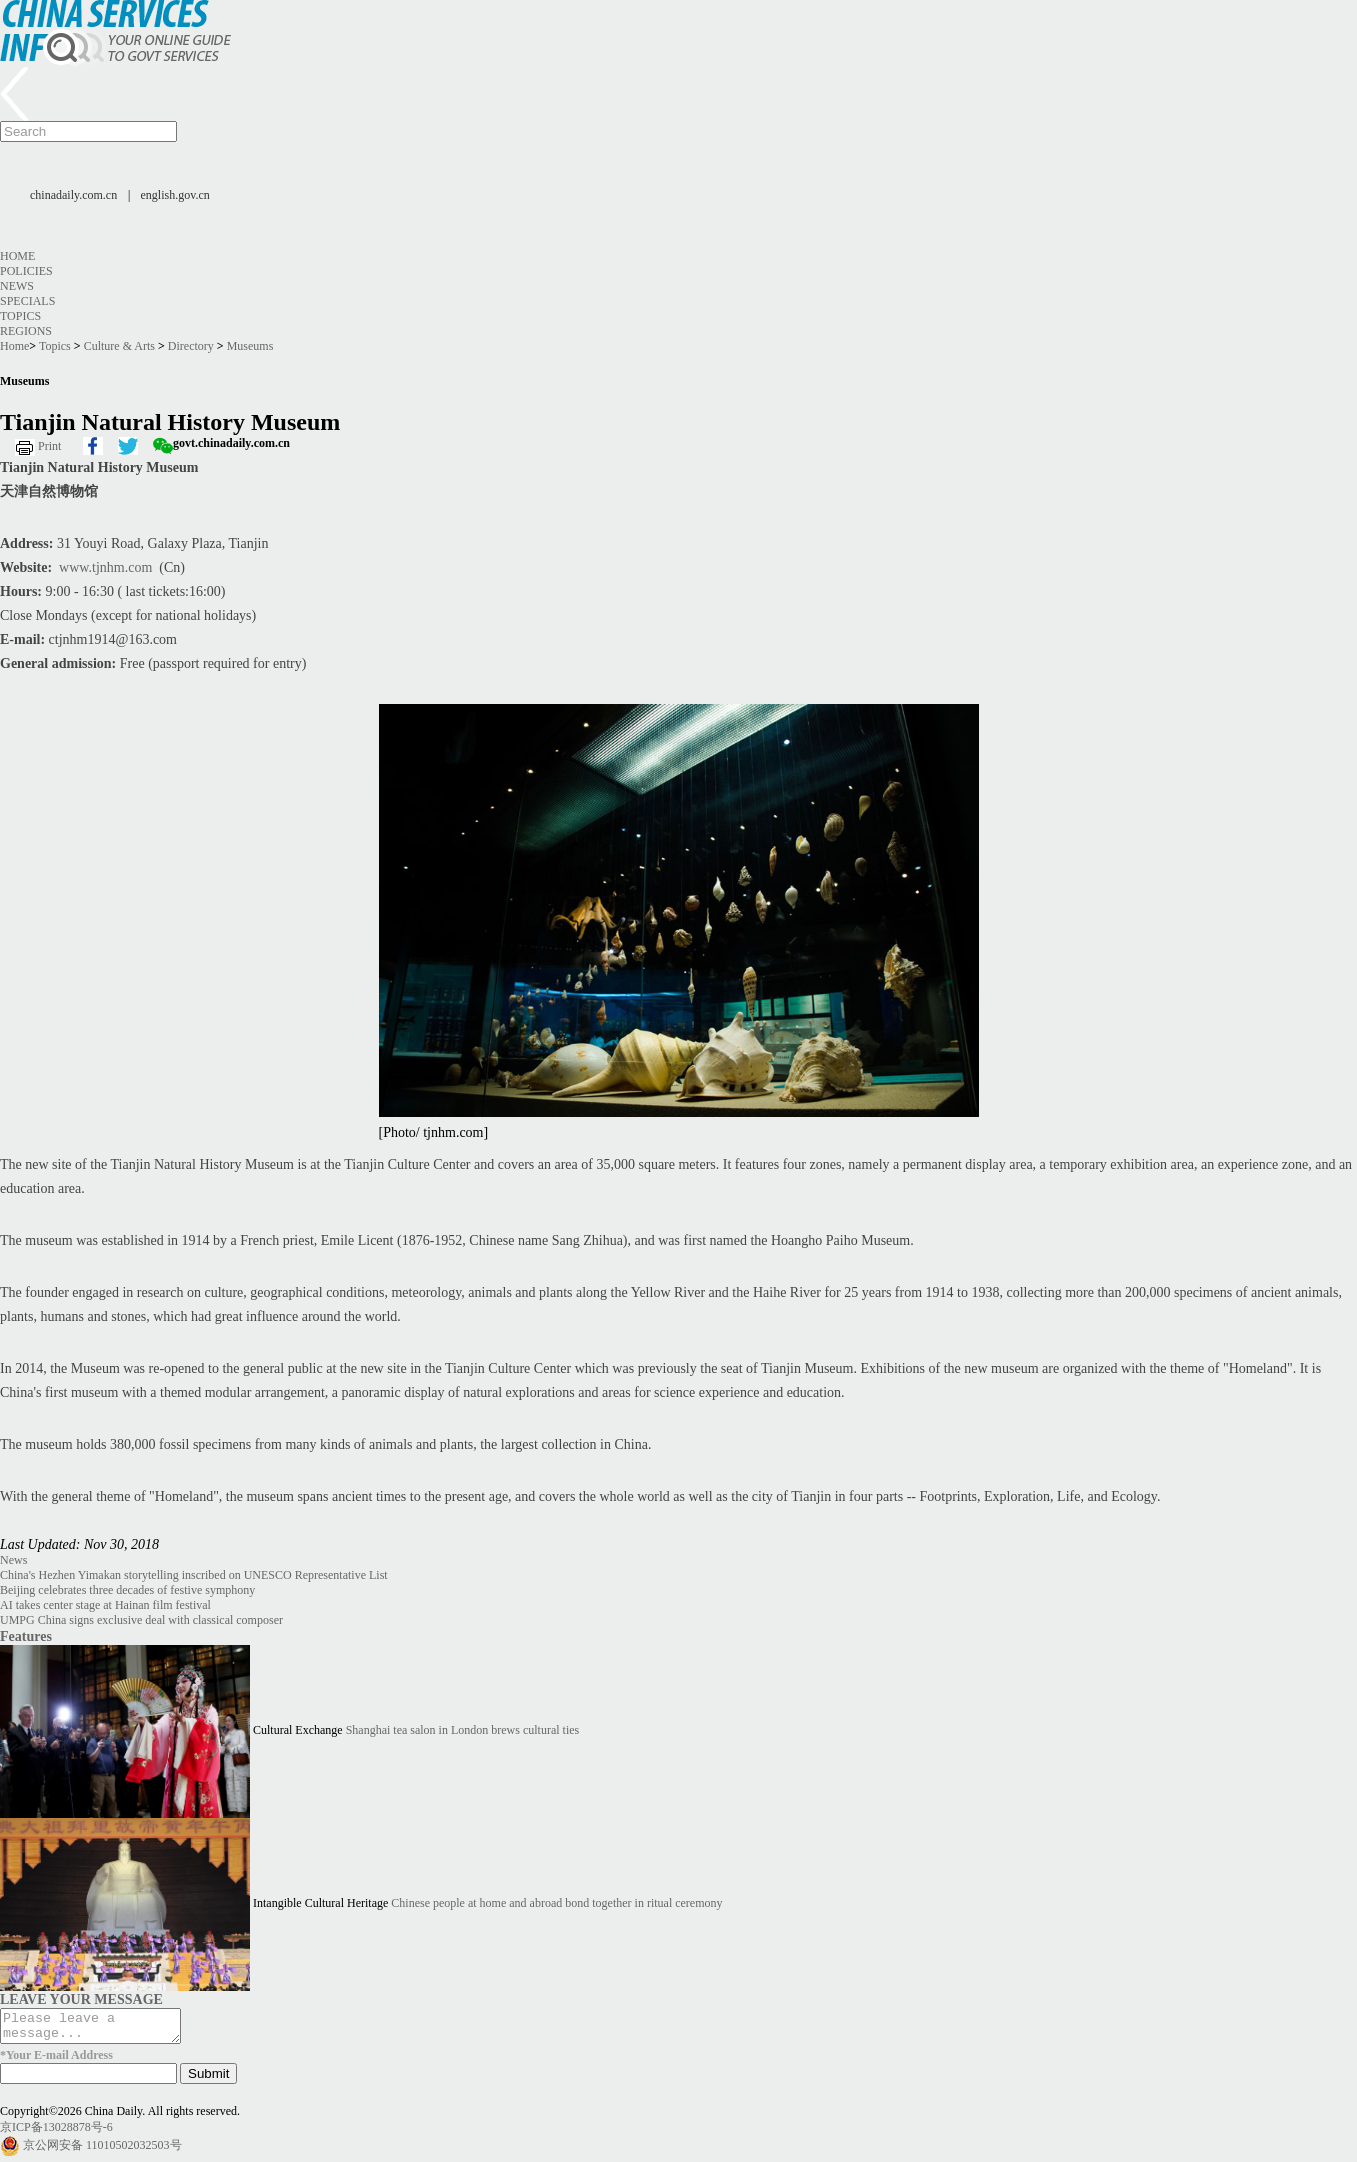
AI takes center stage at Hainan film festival (105, 1605)
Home (17, 256)
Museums (250, 346)
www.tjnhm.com (105, 567)
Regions (26, 331)
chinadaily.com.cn (73, 195)
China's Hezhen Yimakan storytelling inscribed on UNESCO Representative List (194, 1575)
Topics (20, 316)
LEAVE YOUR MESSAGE (81, 1999)
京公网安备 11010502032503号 (102, 2151)
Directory (191, 346)
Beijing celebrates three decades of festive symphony (127, 1590)
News (17, 286)
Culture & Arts (119, 346)
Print (49, 446)
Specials (27, 301)
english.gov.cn (175, 195)
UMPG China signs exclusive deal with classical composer (141, 1620)
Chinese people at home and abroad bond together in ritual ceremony (556, 1903)
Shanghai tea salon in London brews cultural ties (463, 1730)
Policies (26, 271)
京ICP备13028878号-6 (56, 2133)
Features (26, 1636)
